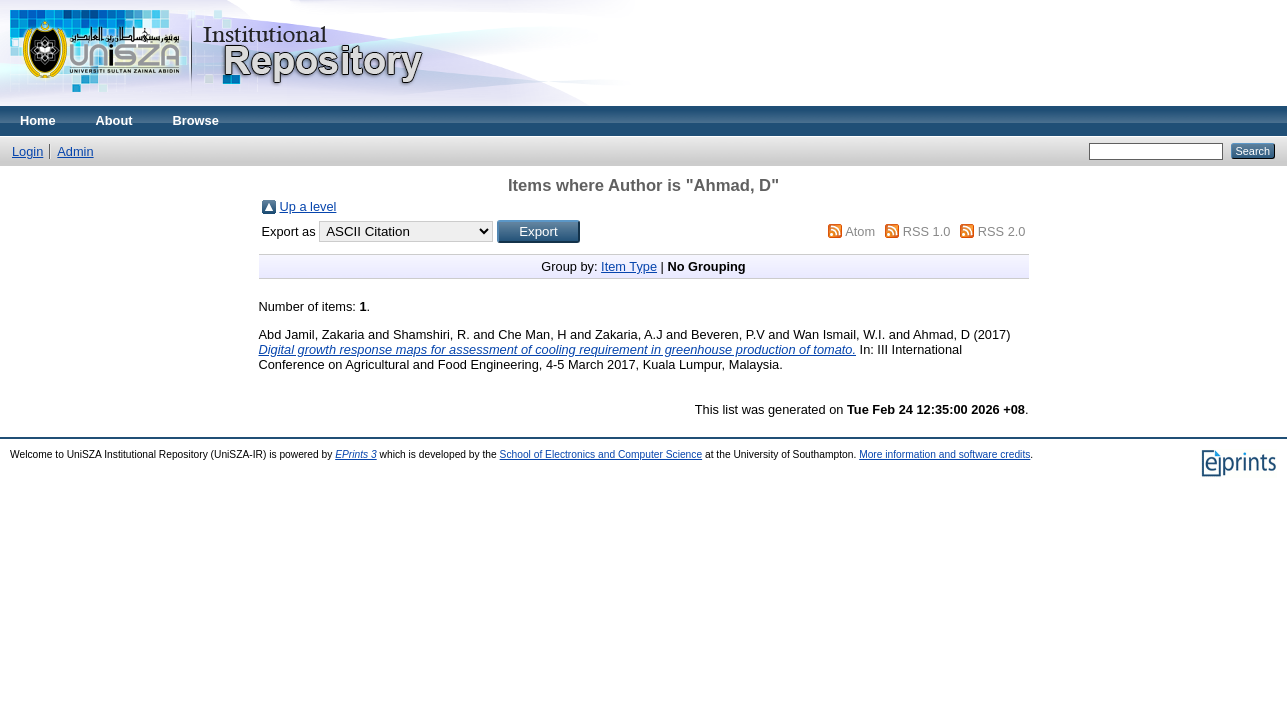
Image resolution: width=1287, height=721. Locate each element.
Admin (75, 151)
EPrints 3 (356, 454)
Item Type (629, 266)
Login (27, 151)
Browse (196, 120)
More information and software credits (944, 454)
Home (38, 120)
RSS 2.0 (1002, 231)
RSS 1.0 (927, 231)
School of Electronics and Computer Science (601, 454)
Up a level (308, 206)
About (114, 120)
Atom (860, 231)
